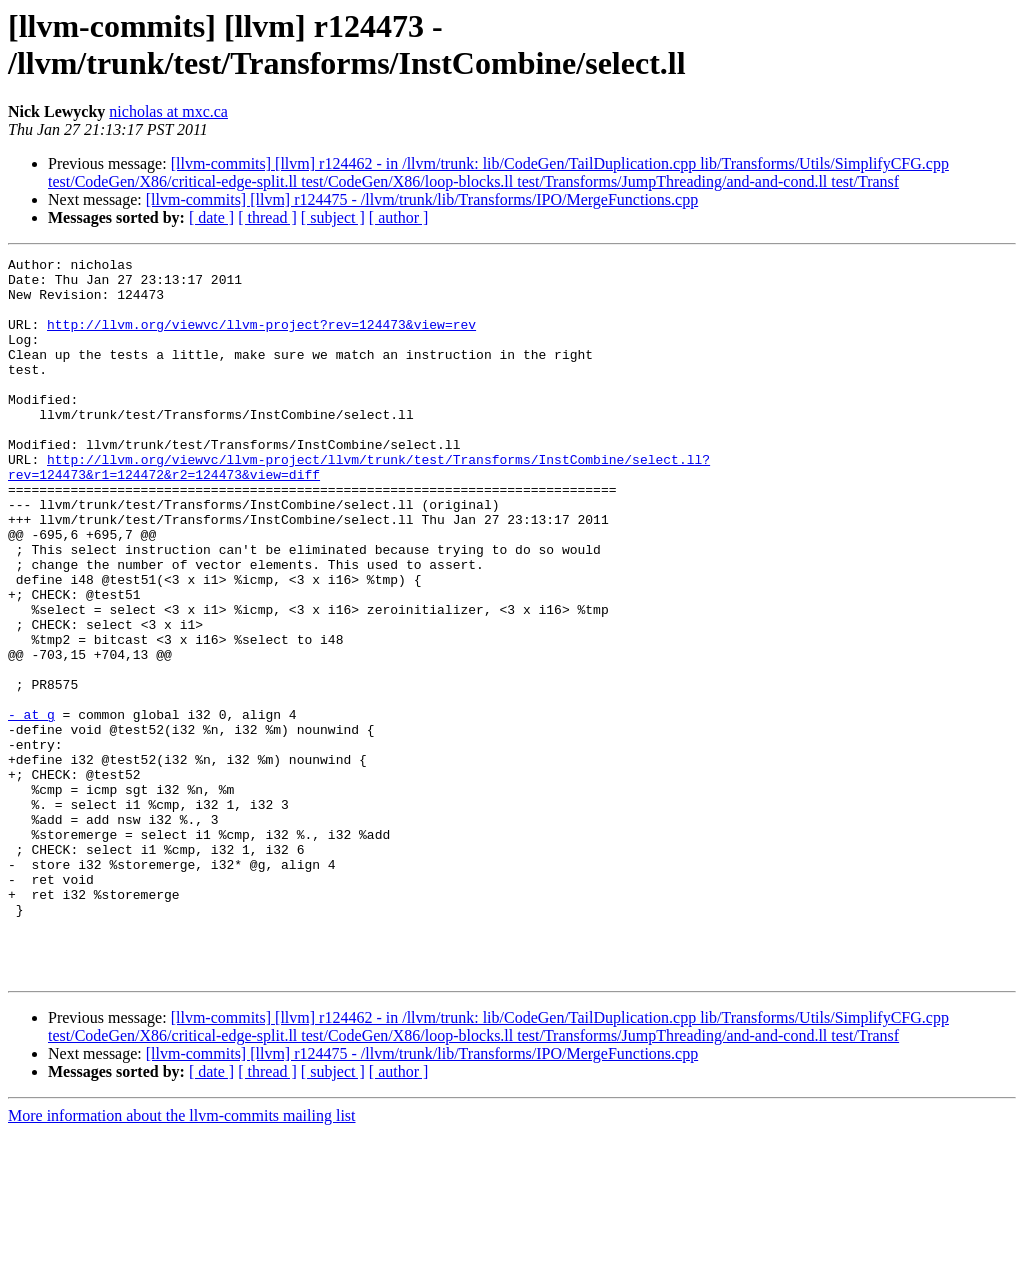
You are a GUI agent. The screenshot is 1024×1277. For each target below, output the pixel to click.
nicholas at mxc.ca (168, 111)
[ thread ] (267, 217)
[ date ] (211, 217)
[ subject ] (333, 217)
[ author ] (399, 217)
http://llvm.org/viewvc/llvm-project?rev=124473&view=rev (261, 339)
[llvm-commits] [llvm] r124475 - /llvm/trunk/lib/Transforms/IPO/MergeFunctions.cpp (422, 199)
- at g (31, 807)
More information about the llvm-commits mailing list (182, 1259)
